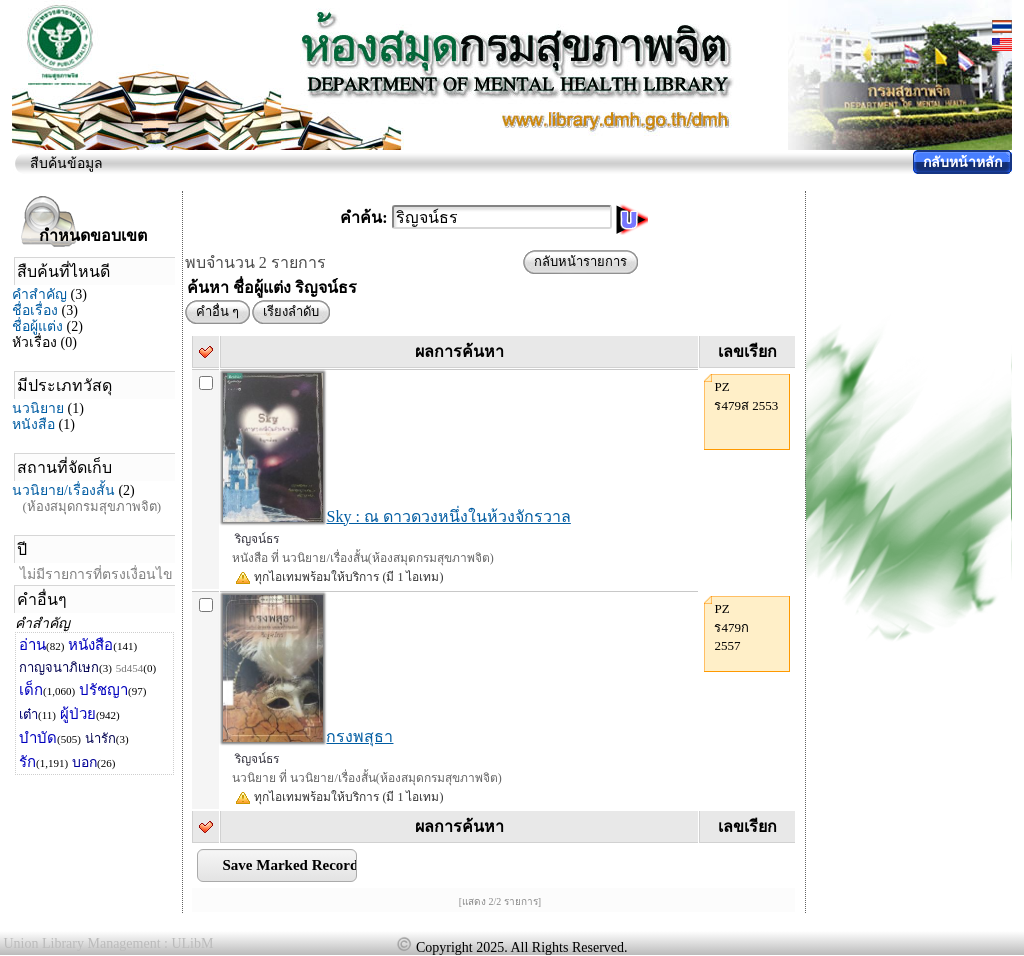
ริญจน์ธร (257, 539)
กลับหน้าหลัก (962, 162)
